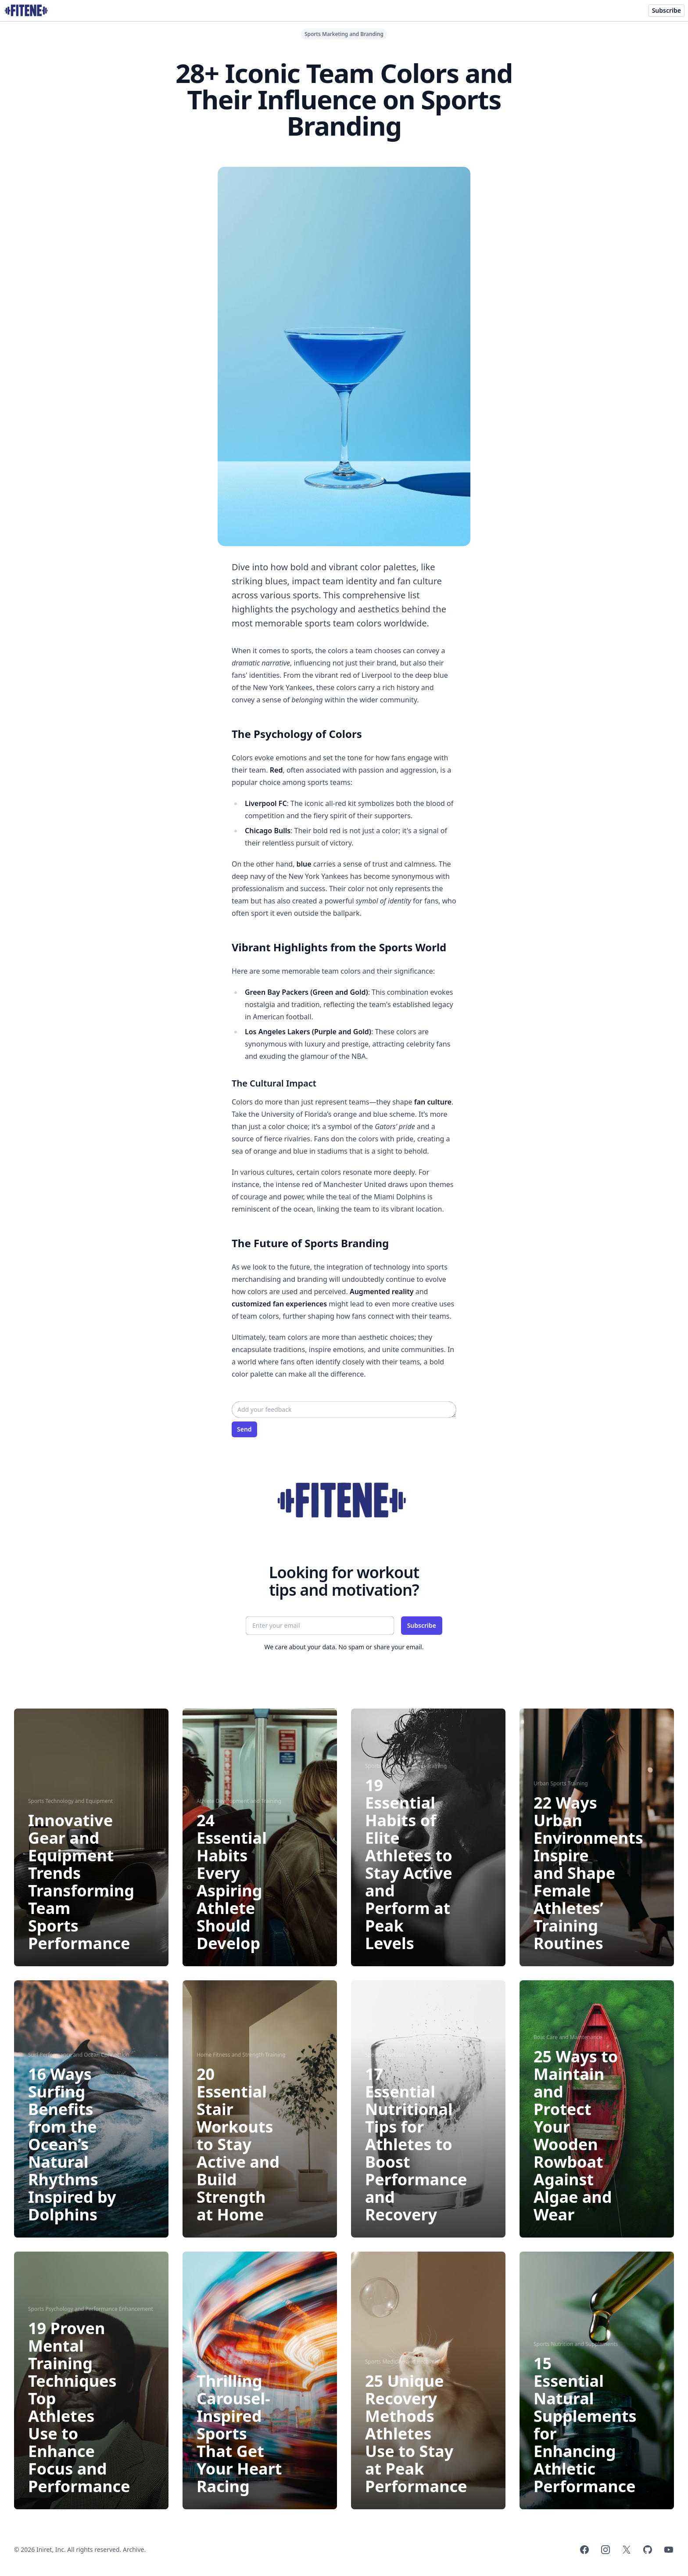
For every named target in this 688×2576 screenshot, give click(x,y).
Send (244, 1429)
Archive (133, 2549)
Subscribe (666, 10)
